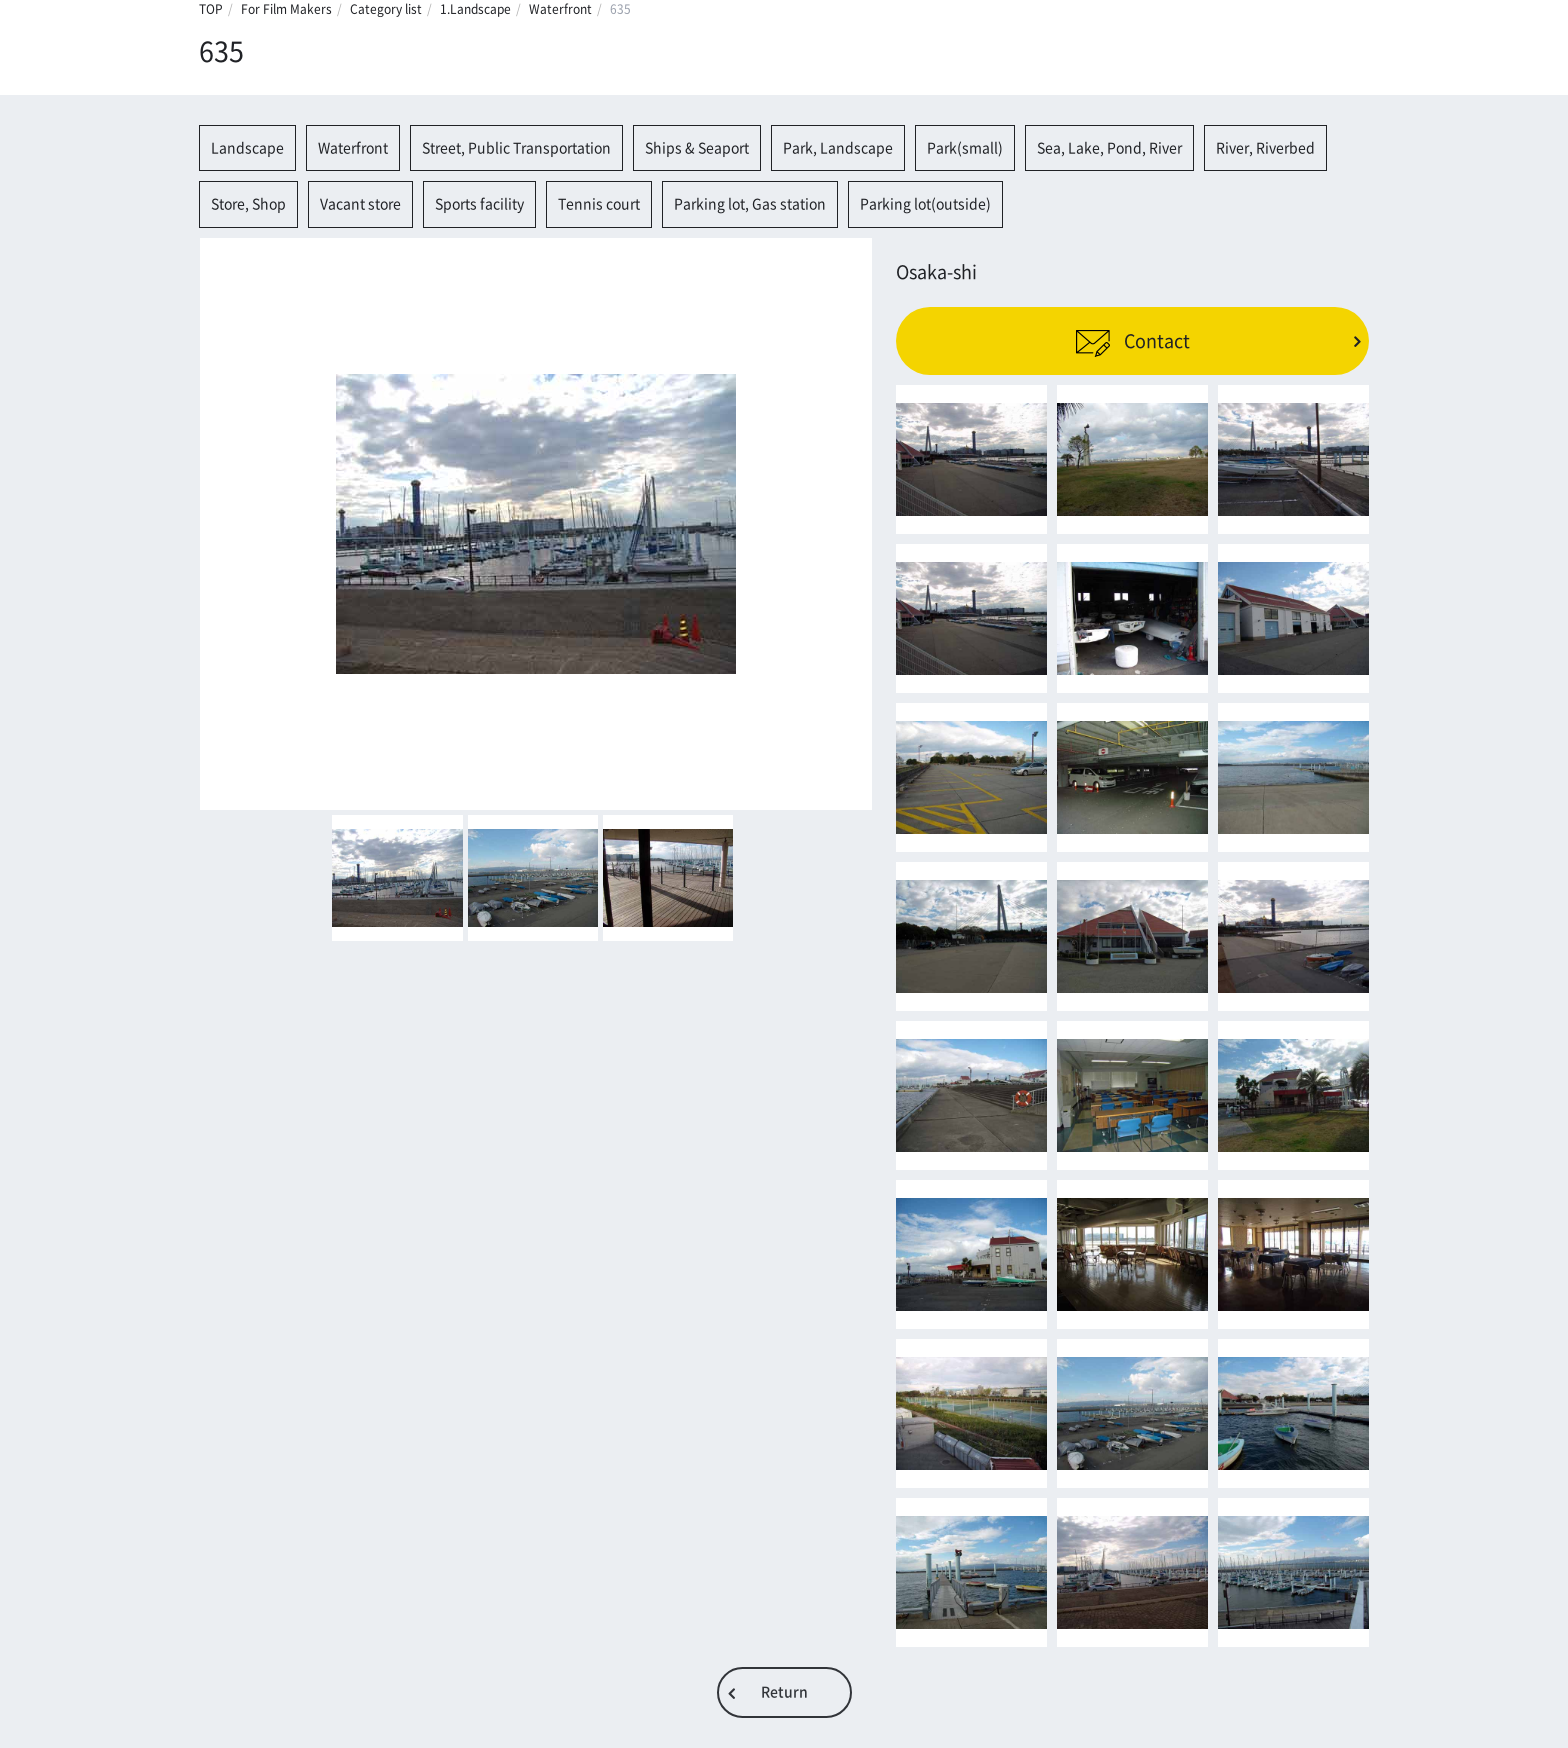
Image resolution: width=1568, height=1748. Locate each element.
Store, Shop (248, 204)
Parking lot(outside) (925, 204)
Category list (386, 9)
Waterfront (560, 9)
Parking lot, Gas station (750, 204)
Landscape (247, 148)
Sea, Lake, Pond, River (1109, 148)
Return (784, 1692)
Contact (1132, 341)
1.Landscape (475, 9)
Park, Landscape (838, 148)
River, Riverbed (1265, 148)
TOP (211, 9)
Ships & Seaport (697, 148)
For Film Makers (286, 9)
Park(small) (965, 148)
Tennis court (599, 204)
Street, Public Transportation (516, 148)
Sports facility (479, 204)
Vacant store (360, 204)
